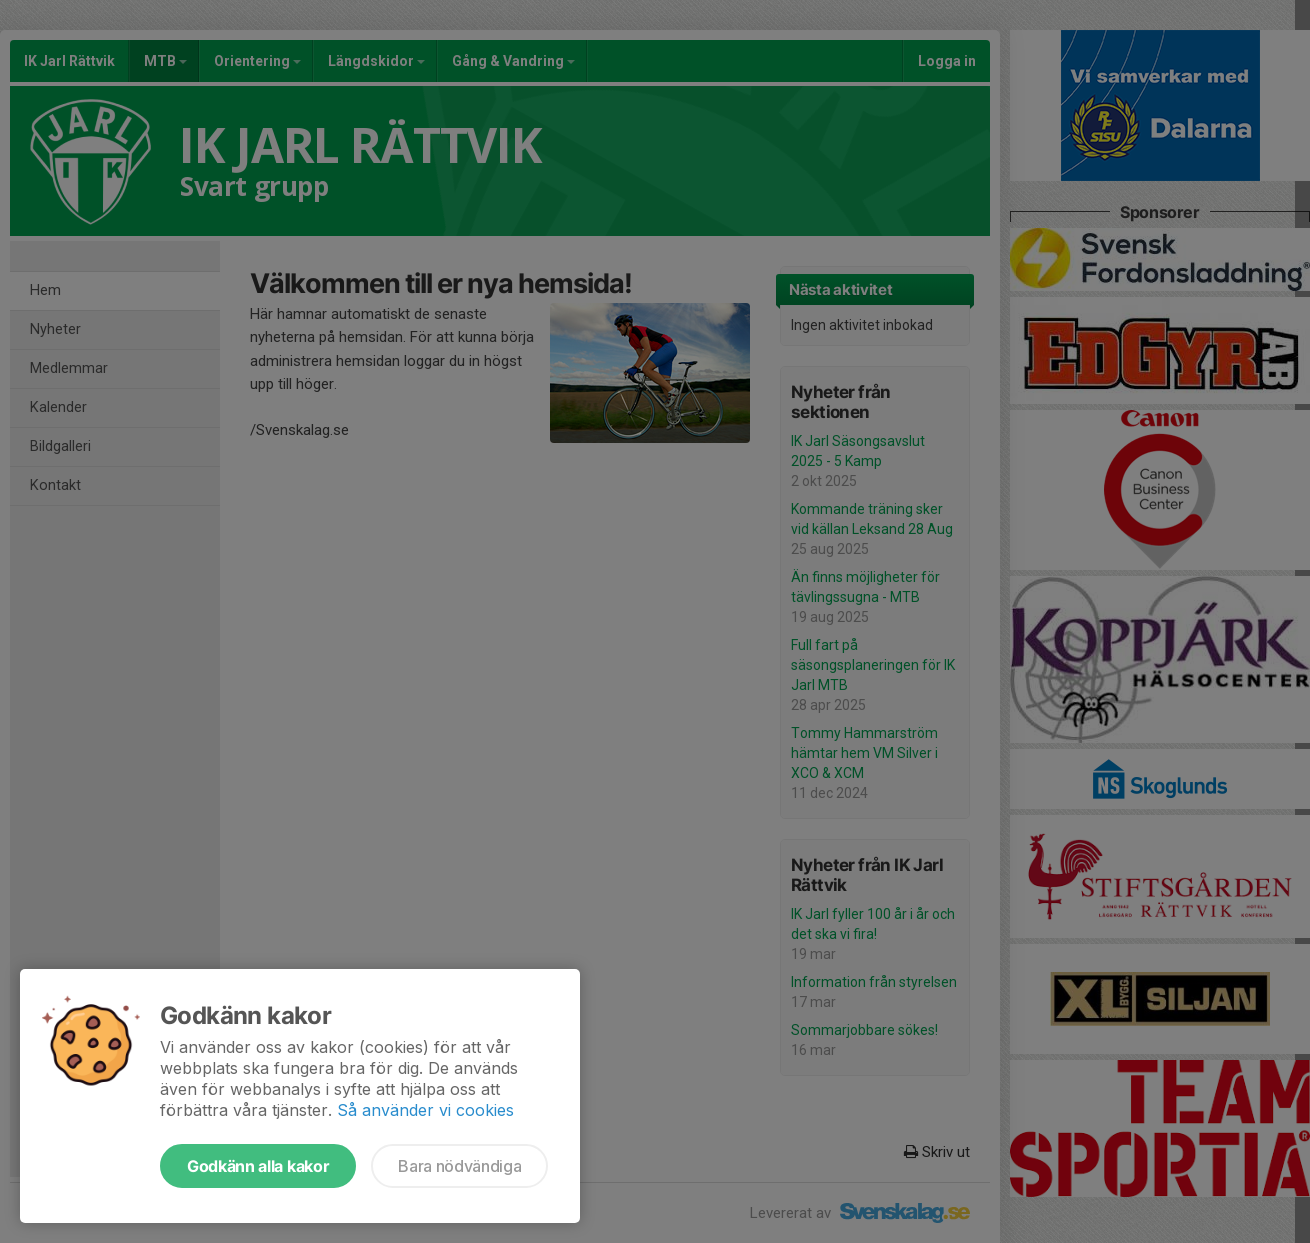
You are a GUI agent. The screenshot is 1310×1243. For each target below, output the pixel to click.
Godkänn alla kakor (258, 1166)
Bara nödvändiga (459, 1166)
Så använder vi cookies (425, 1110)
